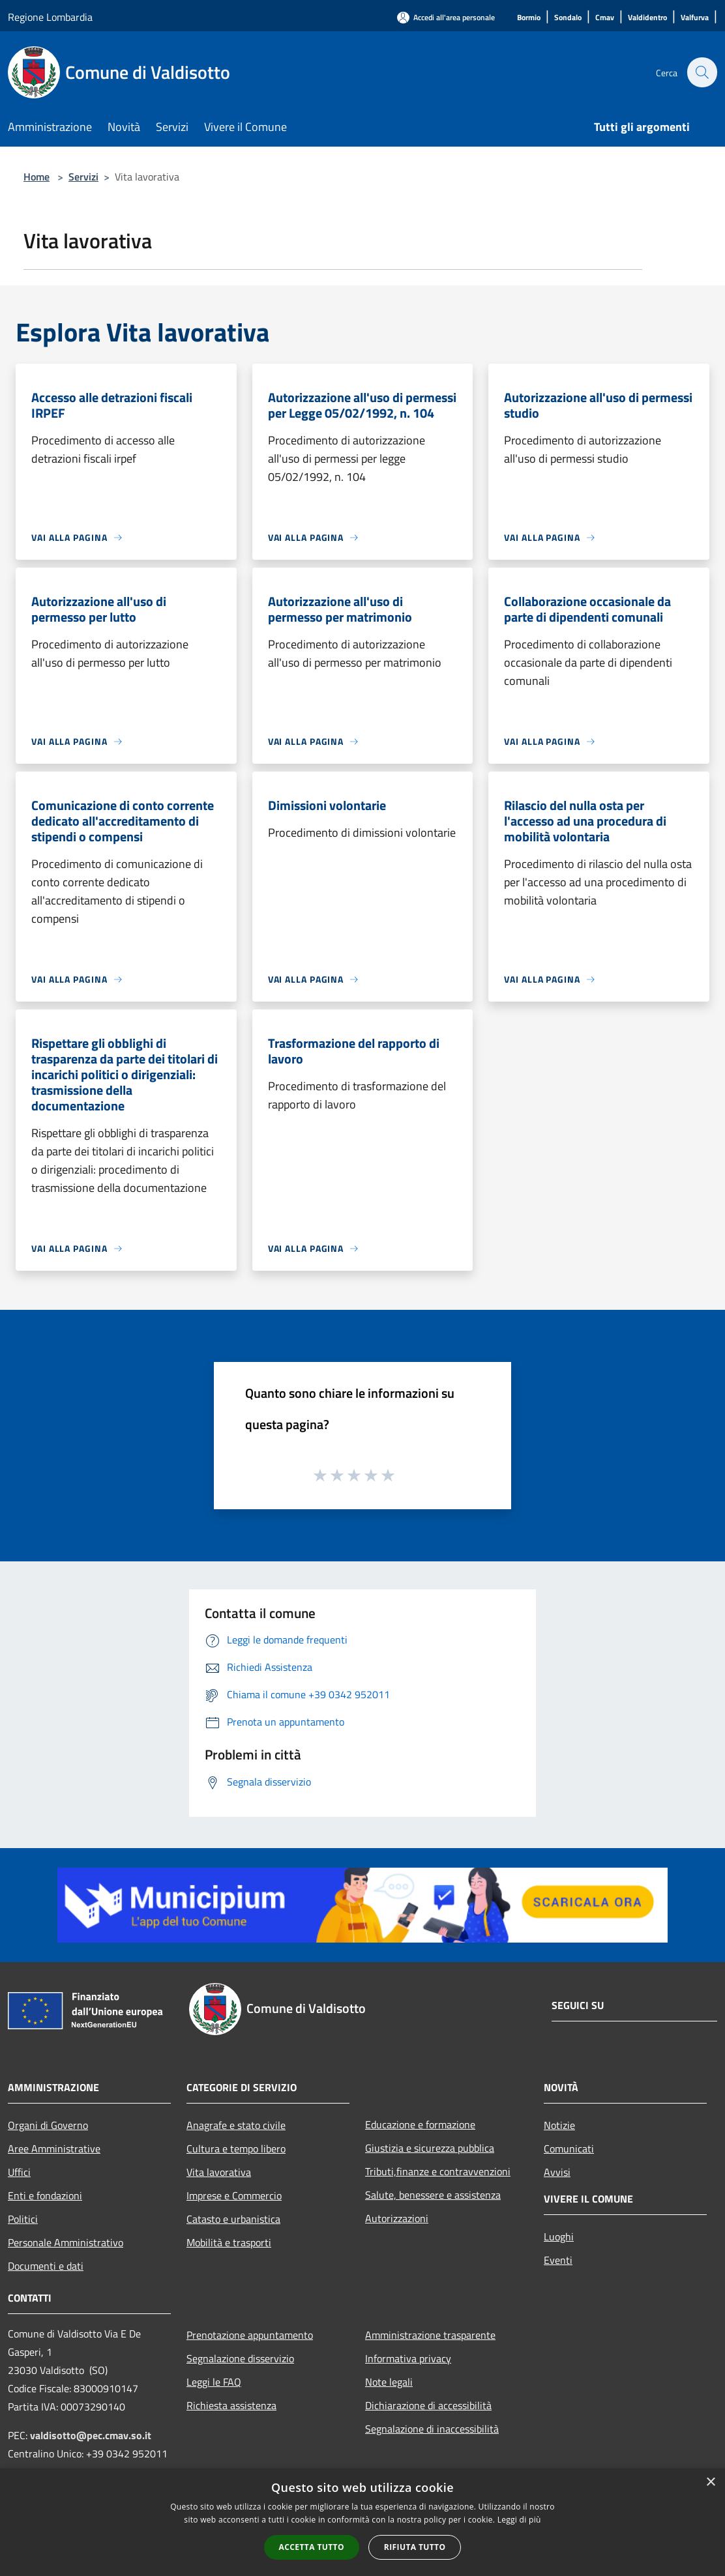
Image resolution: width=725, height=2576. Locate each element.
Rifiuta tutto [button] (415, 2547)
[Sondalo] (568, 18)
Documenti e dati (45, 2266)
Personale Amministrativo (65, 2242)
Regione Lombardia (50, 17)
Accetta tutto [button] (311, 2547)
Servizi (83, 176)
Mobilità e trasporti (228, 2242)
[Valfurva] (695, 18)
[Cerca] (701, 72)
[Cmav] (604, 18)
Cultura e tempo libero (236, 2148)
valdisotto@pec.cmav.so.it (90, 2435)
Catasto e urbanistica (233, 2219)
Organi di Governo (48, 2125)
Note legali (389, 2382)
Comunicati (569, 2148)
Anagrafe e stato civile (236, 2125)
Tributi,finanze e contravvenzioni (437, 2171)
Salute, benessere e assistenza (433, 2195)
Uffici (19, 2172)
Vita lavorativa (218, 2172)
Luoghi (559, 2236)
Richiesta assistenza (231, 2405)
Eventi (558, 2260)
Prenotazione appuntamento (249, 2335)
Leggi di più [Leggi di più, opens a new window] (519, 2519)
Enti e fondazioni (45, 2195)
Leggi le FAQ (213, 2382)
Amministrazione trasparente (430, 2335)
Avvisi (557, 2172)
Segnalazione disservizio (240, 2358)
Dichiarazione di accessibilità (428, 2405)
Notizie (559, 2125)
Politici (23, 2219)
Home (36, 176)
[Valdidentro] (647, 18)
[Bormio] (528, 18)
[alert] (362, 2522)
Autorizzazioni (396, 2218)
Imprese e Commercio (234, 2195)
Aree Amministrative (54, 2148)
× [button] (710, 2482)
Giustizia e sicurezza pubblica (429, 2148)
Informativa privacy (408, 2358)
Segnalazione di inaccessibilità (432, 2429)
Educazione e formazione (420, 2124)
